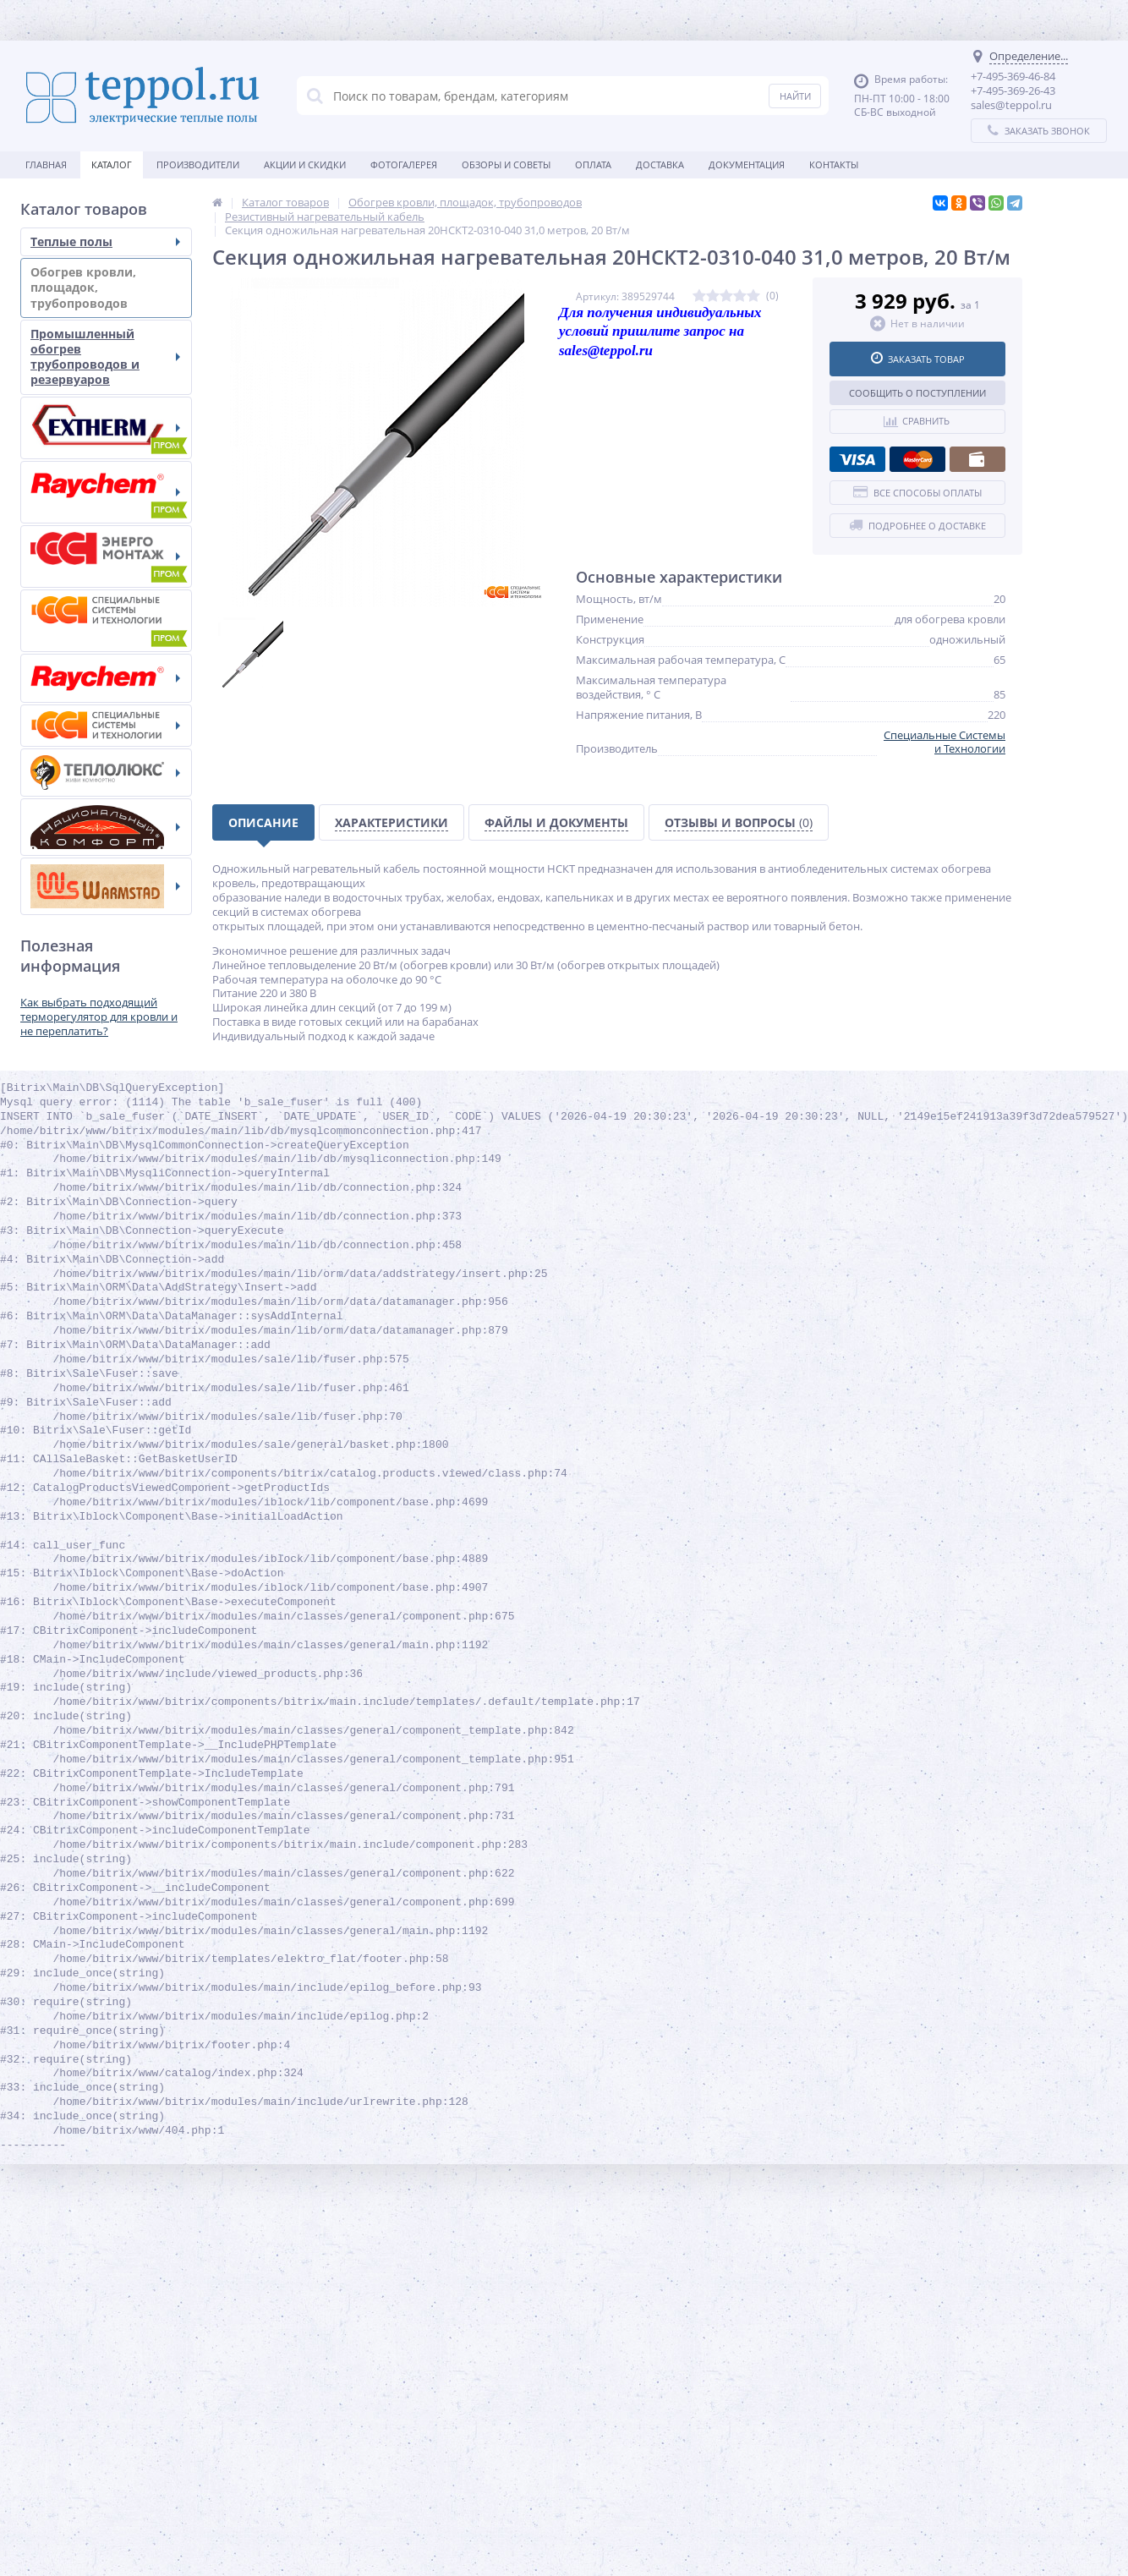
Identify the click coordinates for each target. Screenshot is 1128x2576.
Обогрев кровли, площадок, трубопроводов (105, 287)
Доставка (660, 164)
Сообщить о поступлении (917, 392)
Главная (46, 164)
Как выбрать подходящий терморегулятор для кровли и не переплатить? (99, 1017)
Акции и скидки (305, 164)
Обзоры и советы (506, 164)
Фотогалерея (403, 164)
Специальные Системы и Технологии (944, 742)
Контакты (833, 164)
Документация (747, 164)
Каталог (111, 164)
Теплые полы (105, 241)
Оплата (593, 164)
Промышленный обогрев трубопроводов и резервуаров (105, 357)
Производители (197, 164)
